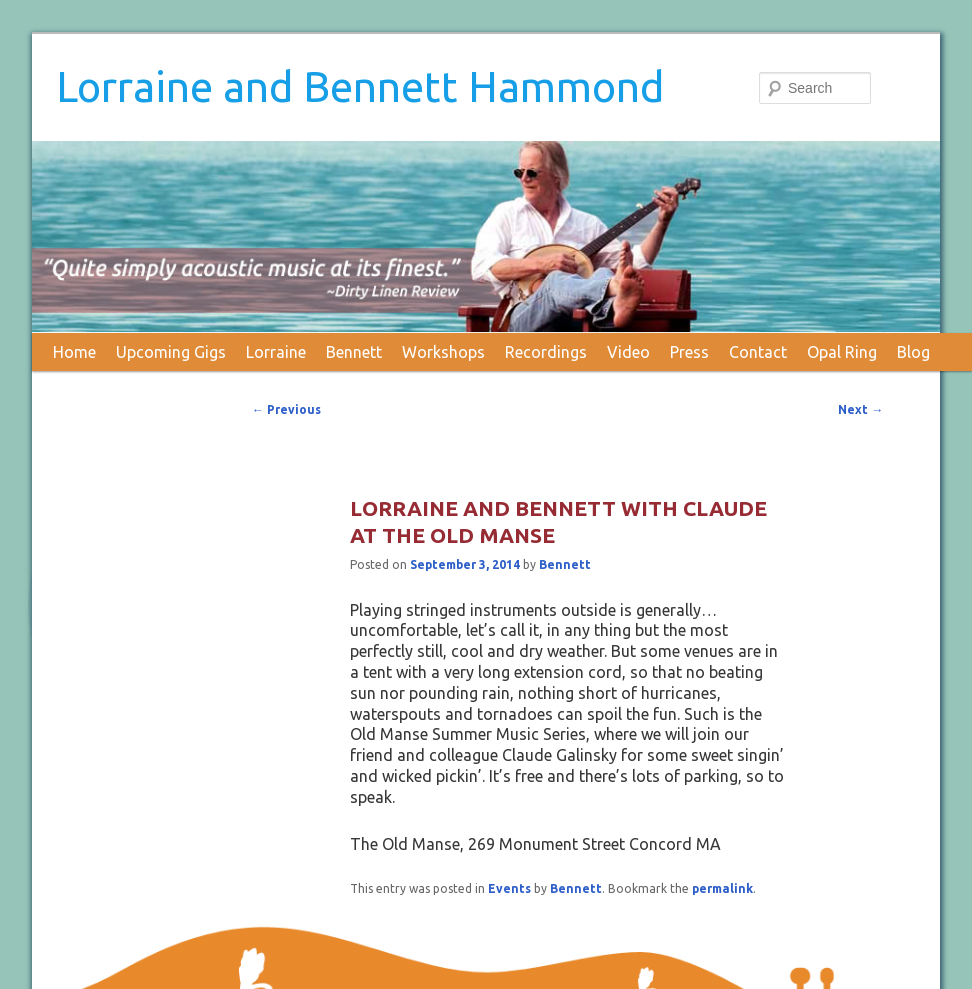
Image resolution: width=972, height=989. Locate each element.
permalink (722, 888)
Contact (758, 352)
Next (860, 409)
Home (74, 352)
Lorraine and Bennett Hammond (360, 86)
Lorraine (276, 352)
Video (628, 352)
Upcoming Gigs (171, 352)
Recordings (546, 352)
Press (689, 352)
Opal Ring (842, 352)
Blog (913, 352)
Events (509, 888)
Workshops (443, 352)
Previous (286, 409)
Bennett (354, 352)
